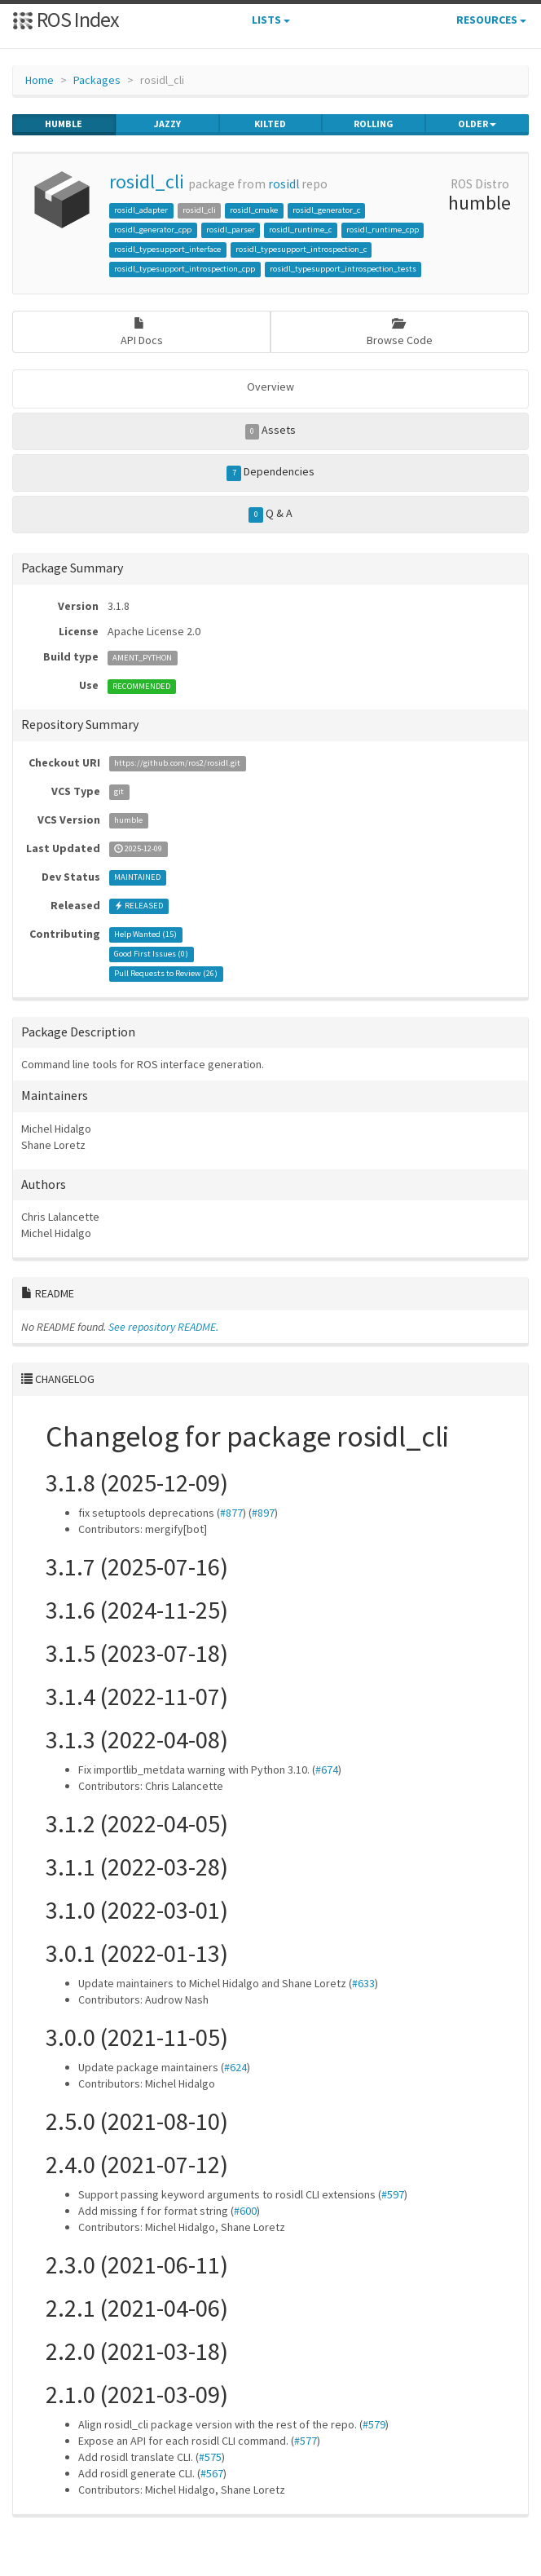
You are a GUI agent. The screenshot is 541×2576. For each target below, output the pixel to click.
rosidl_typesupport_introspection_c (301, 249)
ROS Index (65, 19)
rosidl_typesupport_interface (167, 249)
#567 (211, 2473)
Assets (271, 430)
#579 (374, 2424)
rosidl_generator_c (326, 210)
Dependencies (270, 472)
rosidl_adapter (141, 210)
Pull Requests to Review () (166, 974)
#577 (305, 2440)
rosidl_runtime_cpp (382, 229)
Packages (97, 80)
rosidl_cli (146, 181)
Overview (270, 386)
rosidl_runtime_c (300, 229)
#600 (245, 2210)
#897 (263, 1512)
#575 (210, 2457)
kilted (270, 123)
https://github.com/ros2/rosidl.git (177, 763)
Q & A (270, 514)
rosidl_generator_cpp (152, 229)
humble (63, 123)
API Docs (142, 332)
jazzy (167, 123)
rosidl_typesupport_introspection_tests (343, 268)
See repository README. (163, 1326)
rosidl (283, 184)
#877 (231, 1512)
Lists (271, 19)
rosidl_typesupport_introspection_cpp (184, 268)
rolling (374, 123)
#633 (363, 1983)
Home (39, 80)
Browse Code (400, 332)
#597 (392, 2194)
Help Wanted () (145, 935)
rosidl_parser (230, 229)
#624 (235, 2067)
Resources (491, 19)
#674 (326, 1769)
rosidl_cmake (254, 210)
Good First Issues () (151, 954)
